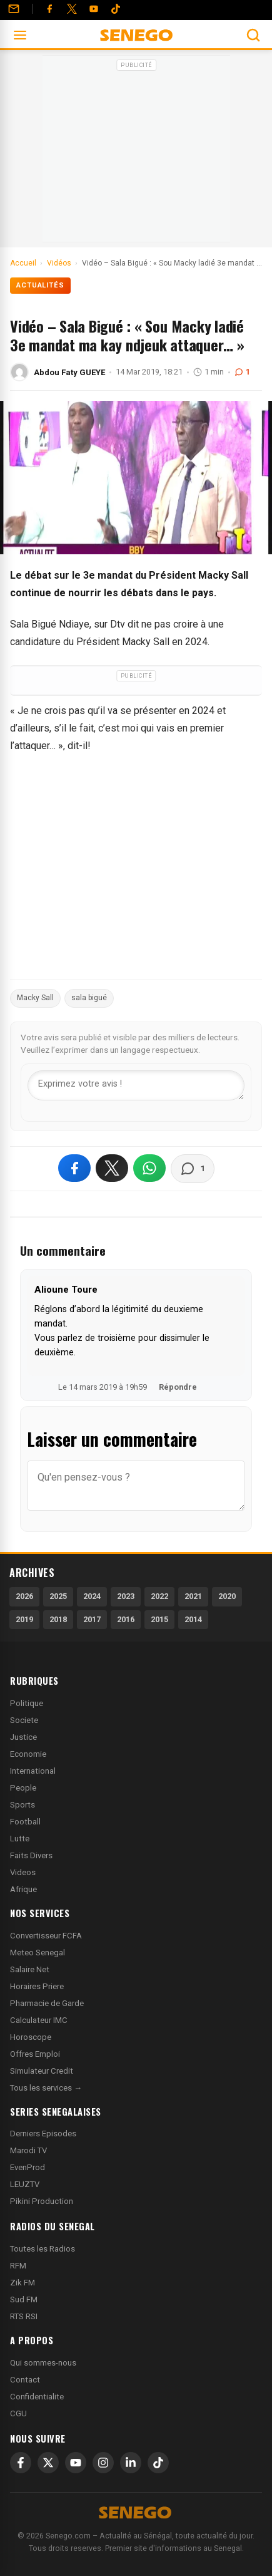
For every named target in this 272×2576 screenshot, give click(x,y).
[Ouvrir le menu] (20, 35)
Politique (26, 1703)
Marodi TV (28, 2150)
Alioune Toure (66, 1289)
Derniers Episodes (43, 2133)
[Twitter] (72, 9)
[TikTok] (158, 2462)
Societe (24, 1720)
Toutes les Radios (42, 2248)
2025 (58, 1596)
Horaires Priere (37, 1986)
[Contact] (14, 9)
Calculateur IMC (39, 2020)
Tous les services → (46, 2087)
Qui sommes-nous (43, 2362)
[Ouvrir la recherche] (253, 35)
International (33, 1771)
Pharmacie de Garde (47, 2003)
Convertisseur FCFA (46, 1935)
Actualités (40, 285)
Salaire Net (29, 1969)
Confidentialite (37, 2396)
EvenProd (27, 2167)
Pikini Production (41, 2201)
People (23, 1787)
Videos (23, 1872)
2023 (125, 1596)
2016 (125, 1619)
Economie (28, 1754)
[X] (48, 2462)
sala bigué (89, 997)
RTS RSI (24, 2316)
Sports (22, 1804)
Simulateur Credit (41, 2071)
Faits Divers (31, 1855)
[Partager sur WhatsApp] (149, 1168)
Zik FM (22, 2282)
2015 (159, 1619)
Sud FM (24, 2299)
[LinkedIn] (130, 2462)
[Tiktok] (116, 9)
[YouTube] (94, 9)
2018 (58, 1619)
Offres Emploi (35, 2054)
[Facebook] (49, 9)
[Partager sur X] (112, 1168)
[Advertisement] (136, 153)
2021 (193, 1596)
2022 (159, 1596)
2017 (92, 1619)
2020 (227, 1596)
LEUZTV (24, 2184)
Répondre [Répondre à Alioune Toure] (178, 1387)
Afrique (23, 1889)
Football (25, 1821)
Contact (25, 2379)
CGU (18, 2413)
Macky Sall (35, 997)
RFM (18, 2265)
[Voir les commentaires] (192, 1168)
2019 (24, 1619)
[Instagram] (103, 2462)
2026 (24, 1596)
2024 (92, 1596)
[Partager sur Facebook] (74, 1168)
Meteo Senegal (37, 1952)
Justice (23, 1737)
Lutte (19, 1838)
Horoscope (30, 2037)
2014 (193, 1619)
